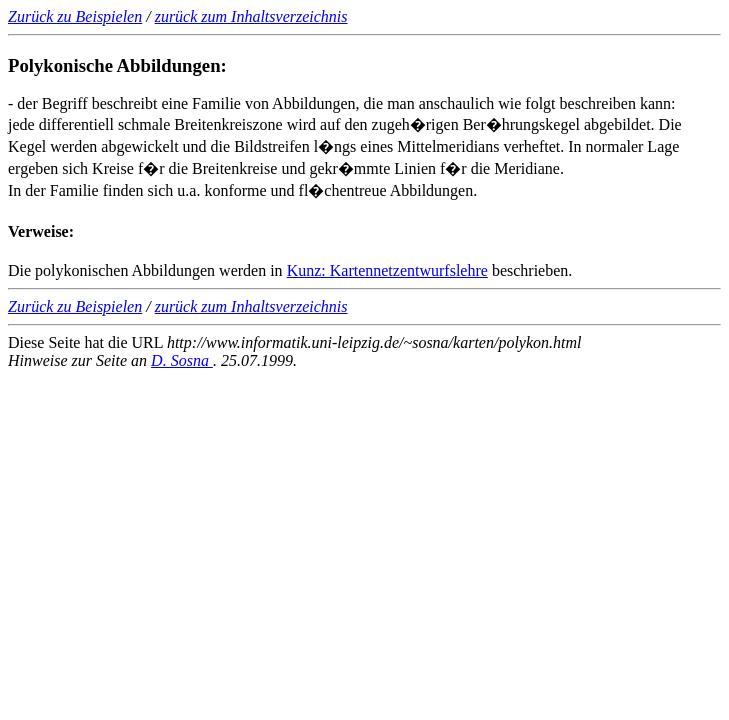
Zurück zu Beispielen (75, 16)
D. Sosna (182, 360)
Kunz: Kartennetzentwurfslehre (387, 270)
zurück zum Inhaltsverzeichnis (251, 16)
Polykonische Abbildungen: (117, 65)
